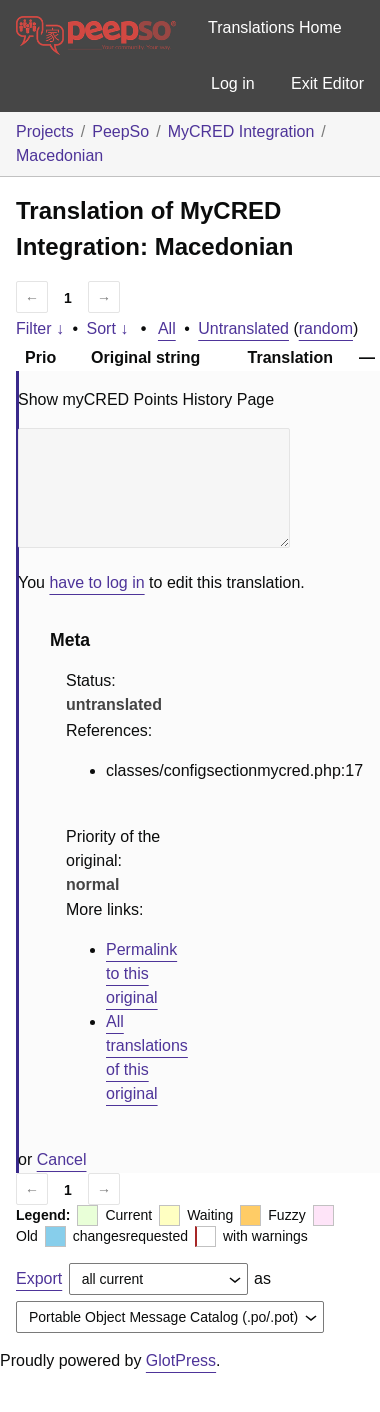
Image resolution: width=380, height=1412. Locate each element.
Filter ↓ (40, 328)
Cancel (62, 1159)
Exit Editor (327, 83)
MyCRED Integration (241, 131)
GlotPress (181, 1360)
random (326, 328)
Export (39, 1278)
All (167, 328)
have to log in (96, 582)
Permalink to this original (141, 973)
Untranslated (243, 328)
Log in (233, 83)
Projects (45, 131)
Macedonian (59, 155)
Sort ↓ (108, 328)
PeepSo (120, 131)
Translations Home (275, 27)
